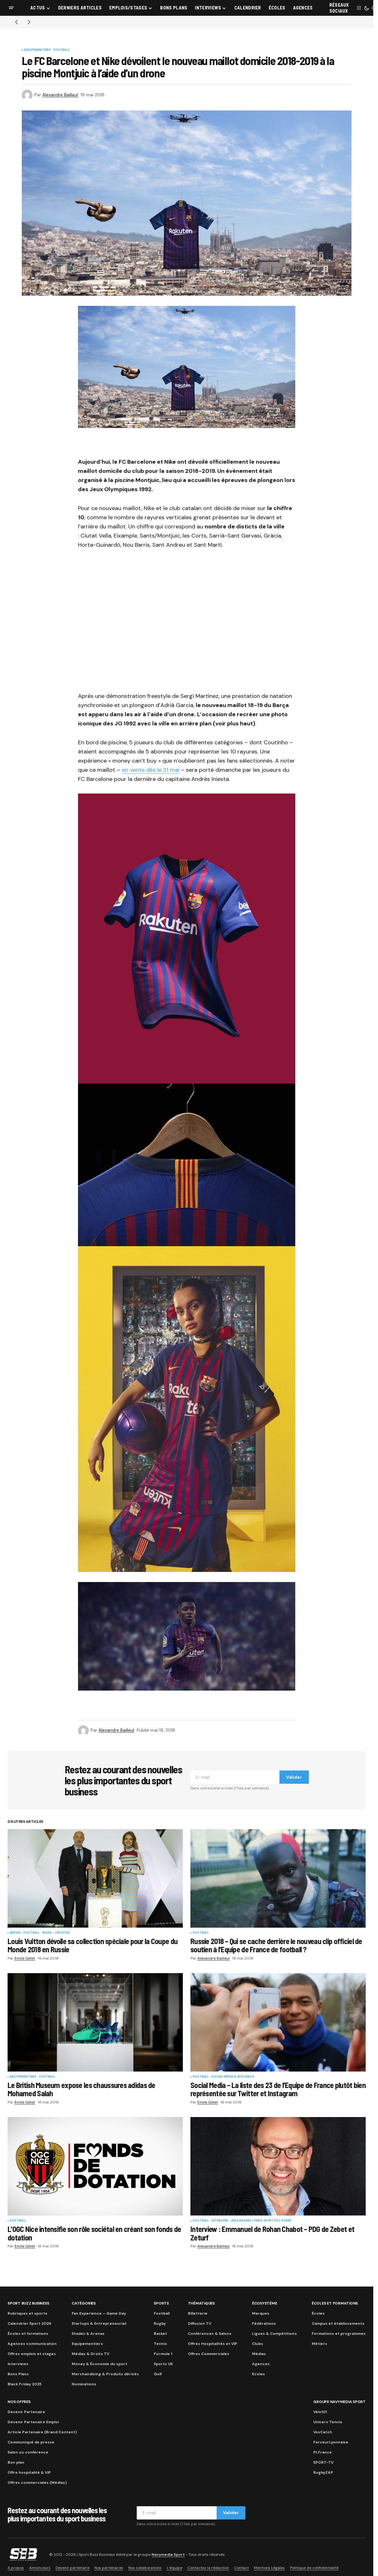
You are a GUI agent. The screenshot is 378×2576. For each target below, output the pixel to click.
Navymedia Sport (168, 2554)
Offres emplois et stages (32, 2353)
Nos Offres (19, 2401)
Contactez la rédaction (208, 2567)
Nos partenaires (108, 2567)
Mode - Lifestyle (56, 1933)
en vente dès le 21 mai (150, 770)
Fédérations (264, 2323)
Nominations (84, 2384)
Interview (219, 2220)
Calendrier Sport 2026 (29, 2323)
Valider (294, 1777)
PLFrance (322, 2452)
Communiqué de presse (31, 2442)
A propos (16, 2567)
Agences (261, 2363)
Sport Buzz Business (28, 2303)
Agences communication (32, 2343)
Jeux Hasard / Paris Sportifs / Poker (261, 2220)
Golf (158, 2374)
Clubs (257, 2343)
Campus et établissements (338, 2323)
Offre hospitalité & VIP (29, 2472)
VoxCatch (322, 2432)
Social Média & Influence (232, 2077)
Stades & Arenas (88, 2333)
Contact (241, 2567)
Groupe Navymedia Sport (339, 2401)
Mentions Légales (269, 2567)
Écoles (318, 2313)
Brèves (15, 1933)
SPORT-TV (323, 2462)
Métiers (319, 2343)
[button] (11, 8)
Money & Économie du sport (99, 2363)
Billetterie (197, 2313)
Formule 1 (163, 2353)
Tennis (160, 2343)
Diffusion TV (199, 2323)
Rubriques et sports (27, 2313)
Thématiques (201, 2303)
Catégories (84, 2303)
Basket (160, 2333)
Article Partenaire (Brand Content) (42, 2432)
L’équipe (174, 2567)
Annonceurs (40, 2567)
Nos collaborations (145, 2567)
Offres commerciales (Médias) (37, 2482)
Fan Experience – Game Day (99, 2313)
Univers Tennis (327, 2421)
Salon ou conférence (28, 2452)
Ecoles (258, 2374)
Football (61, 50)
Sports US (163, 2363)
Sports (161, 2303)
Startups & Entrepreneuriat (99, 2323)
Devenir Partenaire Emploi (33, 2421)
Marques (260, 2313)
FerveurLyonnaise (330, 2442)
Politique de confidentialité (314, 2567)
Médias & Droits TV (90, 2353)
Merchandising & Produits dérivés (105, 2374)
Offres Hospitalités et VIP (212, 2343)
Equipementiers (37, 50)
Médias (259, 2353)
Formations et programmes (339, 2333)
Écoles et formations (28, 2333)
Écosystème (264, 2303)
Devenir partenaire (72, 2567)
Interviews (18, 2363)
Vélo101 (320, 2411)
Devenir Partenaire (26, 2411)
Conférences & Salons (209, 2333)
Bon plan (16, 2462)
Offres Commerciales (208, 2353)
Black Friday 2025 (24, 2384)
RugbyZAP (323, 2472)
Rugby (160, 2323)
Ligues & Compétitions (274, 2333)
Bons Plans (18, 2374)
